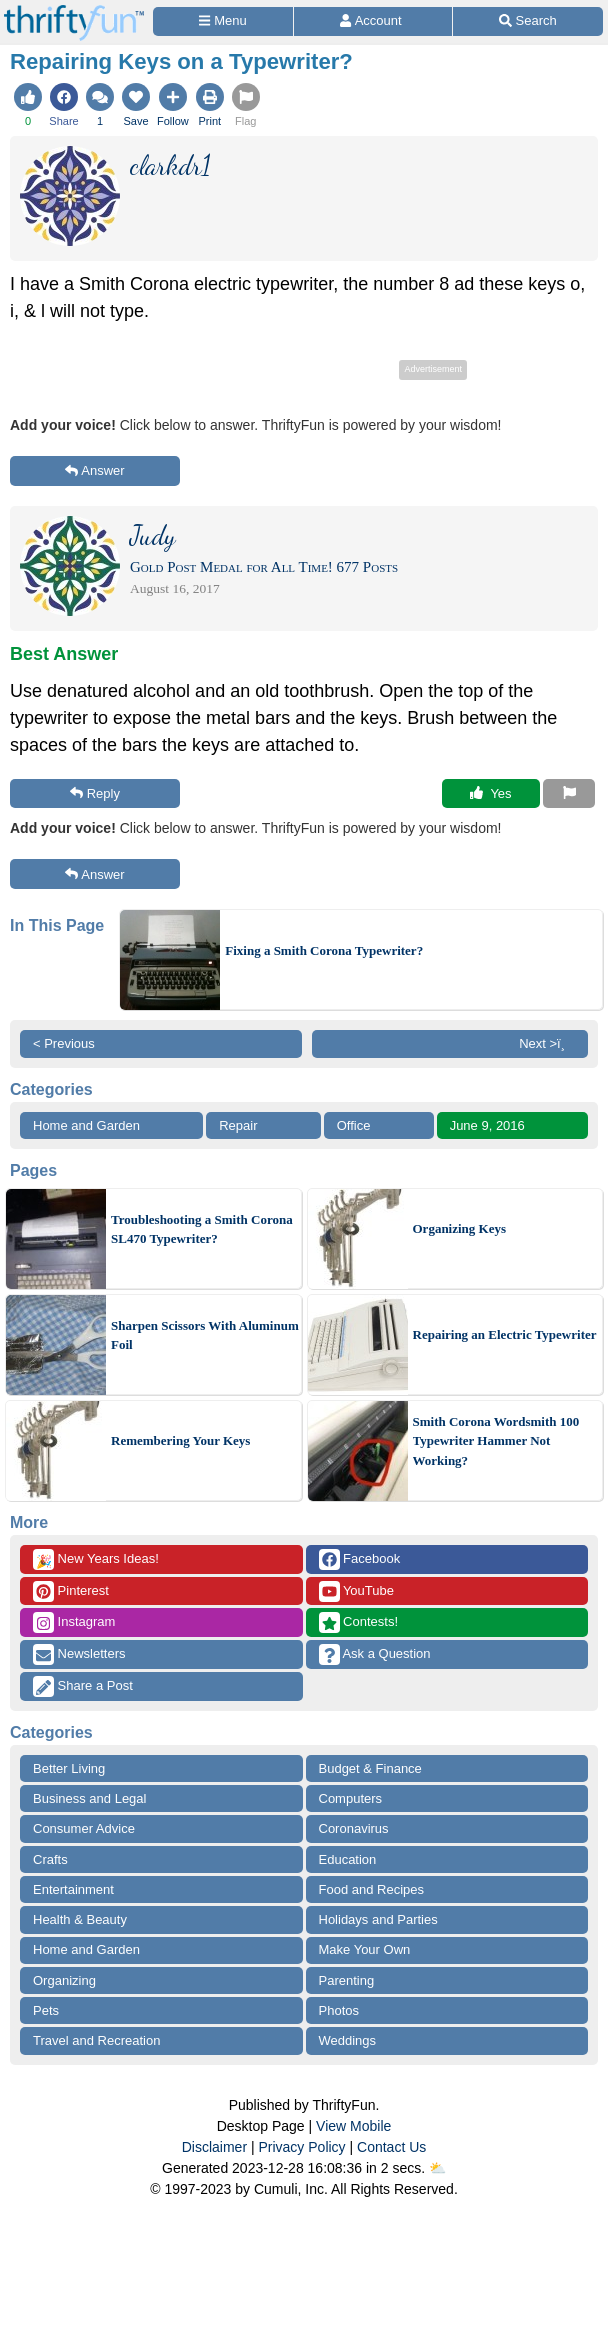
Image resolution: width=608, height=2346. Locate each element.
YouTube (356, 1591)
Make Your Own (365, 1949)
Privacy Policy (301, 2147)
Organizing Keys (460, 1228)
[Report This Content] (569, 794)
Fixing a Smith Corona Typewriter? (324, 950)
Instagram (74, 1622)
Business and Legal (89, 1798)
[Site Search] (528, 21)
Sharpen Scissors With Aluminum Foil (205, 1335)
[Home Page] (74, 11)
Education (348, 1859)
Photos (339, 2010)
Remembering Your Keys (180, 1440)
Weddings (348, 2040)
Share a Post (83, 1686)
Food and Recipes (372, 1889)
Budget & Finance (370, 1768)
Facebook (360, 1559)
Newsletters (79, 1654)
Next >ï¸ (547, 1043)
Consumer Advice (84, 1828)
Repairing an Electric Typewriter (505, 1334)
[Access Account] (372, 21)
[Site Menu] (223, 21)
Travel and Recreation (96, 2040)
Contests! (359, 1622)
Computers (351, 1798)
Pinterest (71, 1591)
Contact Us (391, 2147)
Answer (94, 470)
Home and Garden (86, 1125)
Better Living (69, 1768)
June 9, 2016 (487, 1125)
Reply (95, 793)
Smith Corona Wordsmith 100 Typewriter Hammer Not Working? (496, 1441)
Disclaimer (214, 2147)
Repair (238, 1125)
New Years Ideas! (96, 1559)
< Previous (64, 1043)
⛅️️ (437, 2168)
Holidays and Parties (378, 1919)
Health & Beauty (80, 1919)
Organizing (64, 1980)
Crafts (50, 1859)
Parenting (347, 1980)
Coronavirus (354, 1828)
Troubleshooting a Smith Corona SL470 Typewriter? (202, 1229)
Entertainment (73, 1889)
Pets (46, 2010)
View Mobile (353, 2126)
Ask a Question (375, 1654)
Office (354, 1125)
